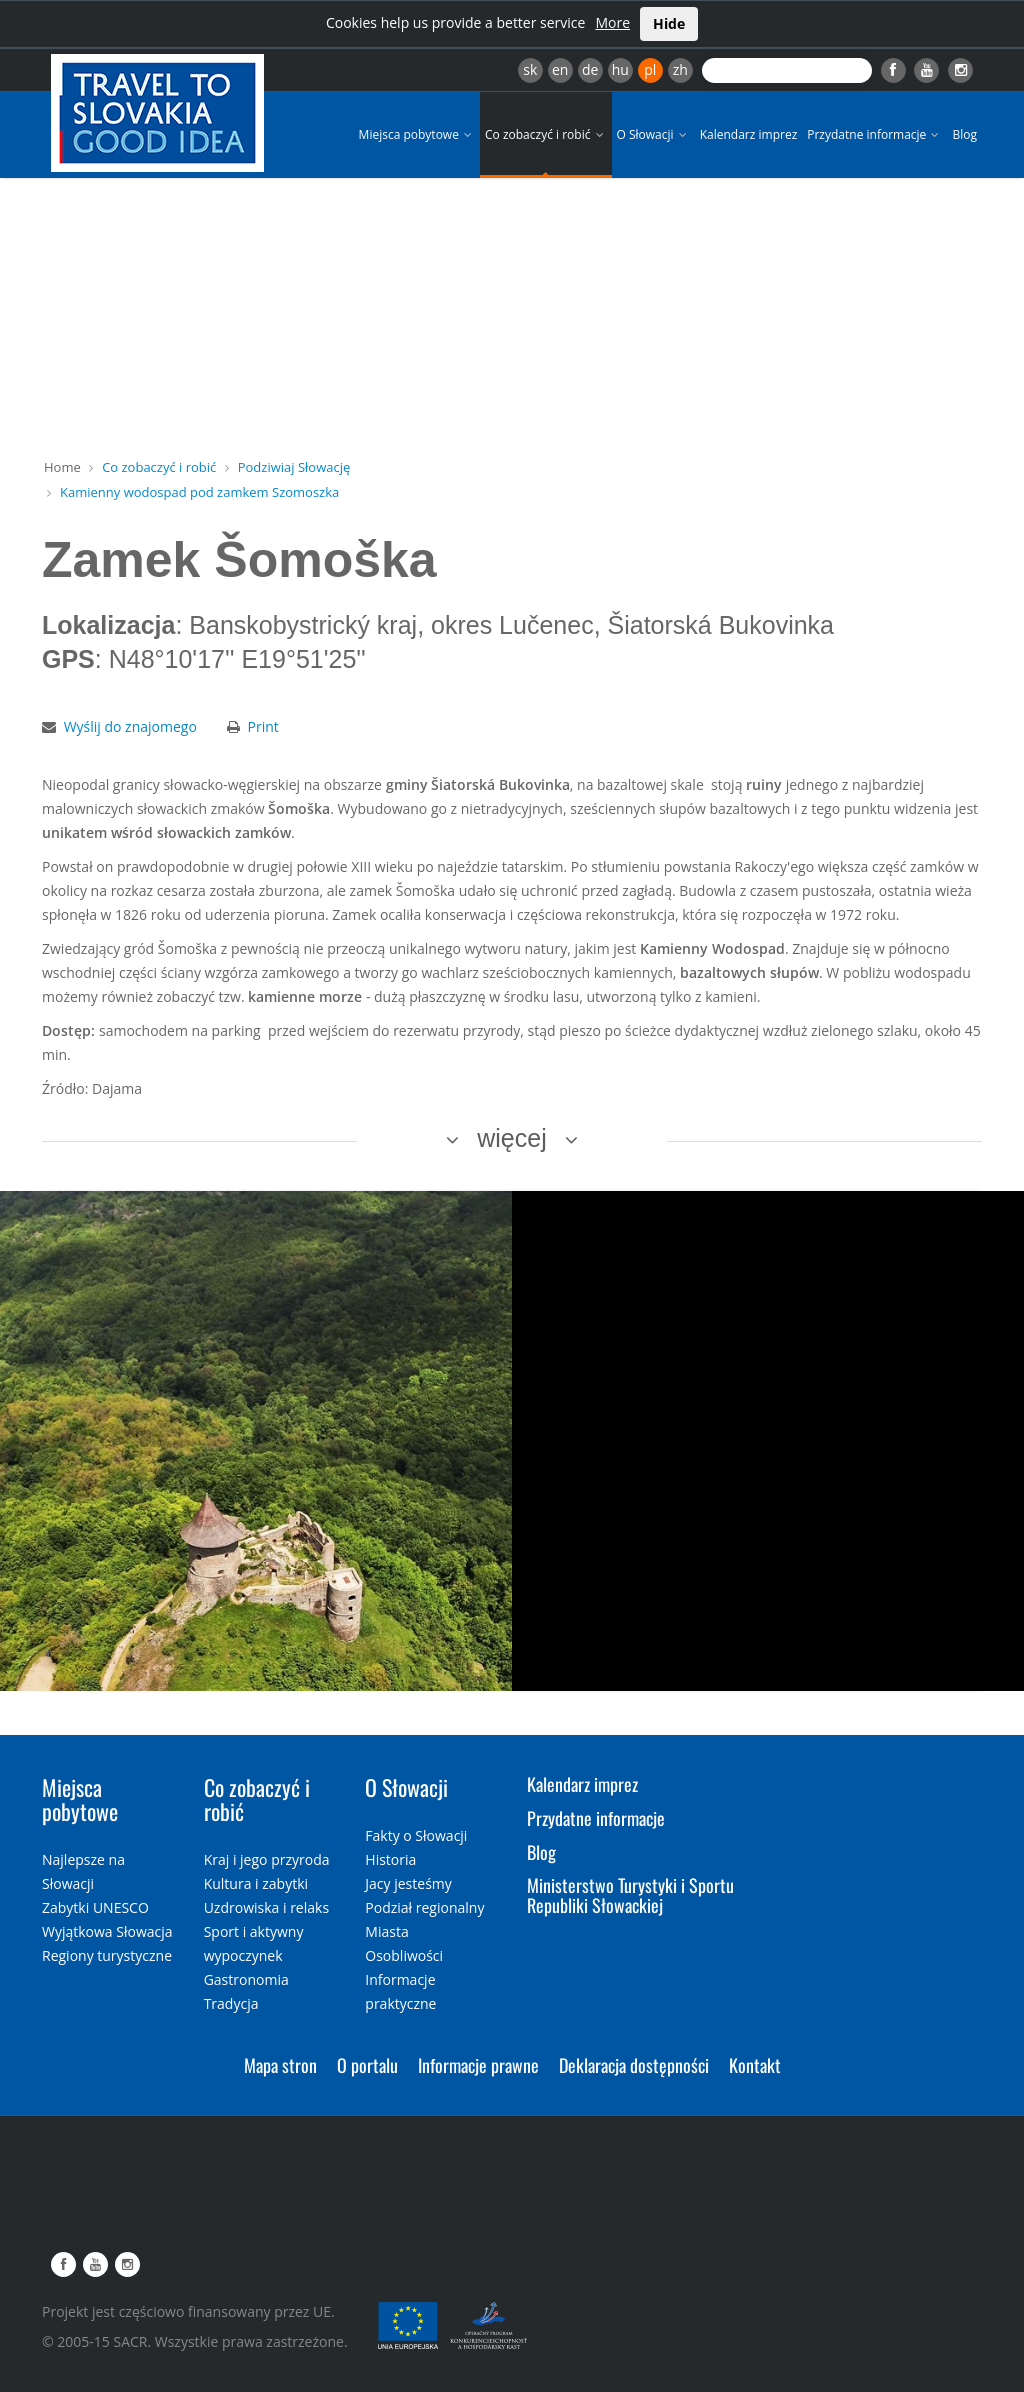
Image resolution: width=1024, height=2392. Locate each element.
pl (650, 69)
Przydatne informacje (874, 134)
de (590, 69)
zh (680, 69)
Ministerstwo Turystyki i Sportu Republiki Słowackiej (630, 1895)
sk (530, 69)
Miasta (386, 1931)
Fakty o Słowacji (416, 1835)
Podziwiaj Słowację (294, 467)
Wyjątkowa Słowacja (107, 1931)
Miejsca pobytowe (417, 134)
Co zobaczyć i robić (546, 134)
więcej (511, 1138)
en (560, 69)
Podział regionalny (424, 1907)
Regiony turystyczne (107, 1955)
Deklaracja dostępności (634, 2065)
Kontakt (755, 2065)
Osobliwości (404, 1955)
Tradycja (231, 2003)
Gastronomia (246, 1979)
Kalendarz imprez (749, 134)
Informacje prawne (478, 2065)
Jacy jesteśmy (408, 1883)
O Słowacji (653, 134)
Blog (964, 134)
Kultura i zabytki (256, 1883)
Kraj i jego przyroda (267, 1859)
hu (620, 69)
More (612, 22)
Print (263, 726)
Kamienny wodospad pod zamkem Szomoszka (199, 492)
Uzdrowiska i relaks (266, 1907)
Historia (390, 1859)
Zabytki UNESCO (95, 1907)
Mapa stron (280, 2065)
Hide (669, 23)
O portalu (367, 2065)
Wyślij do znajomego (130, 726)
